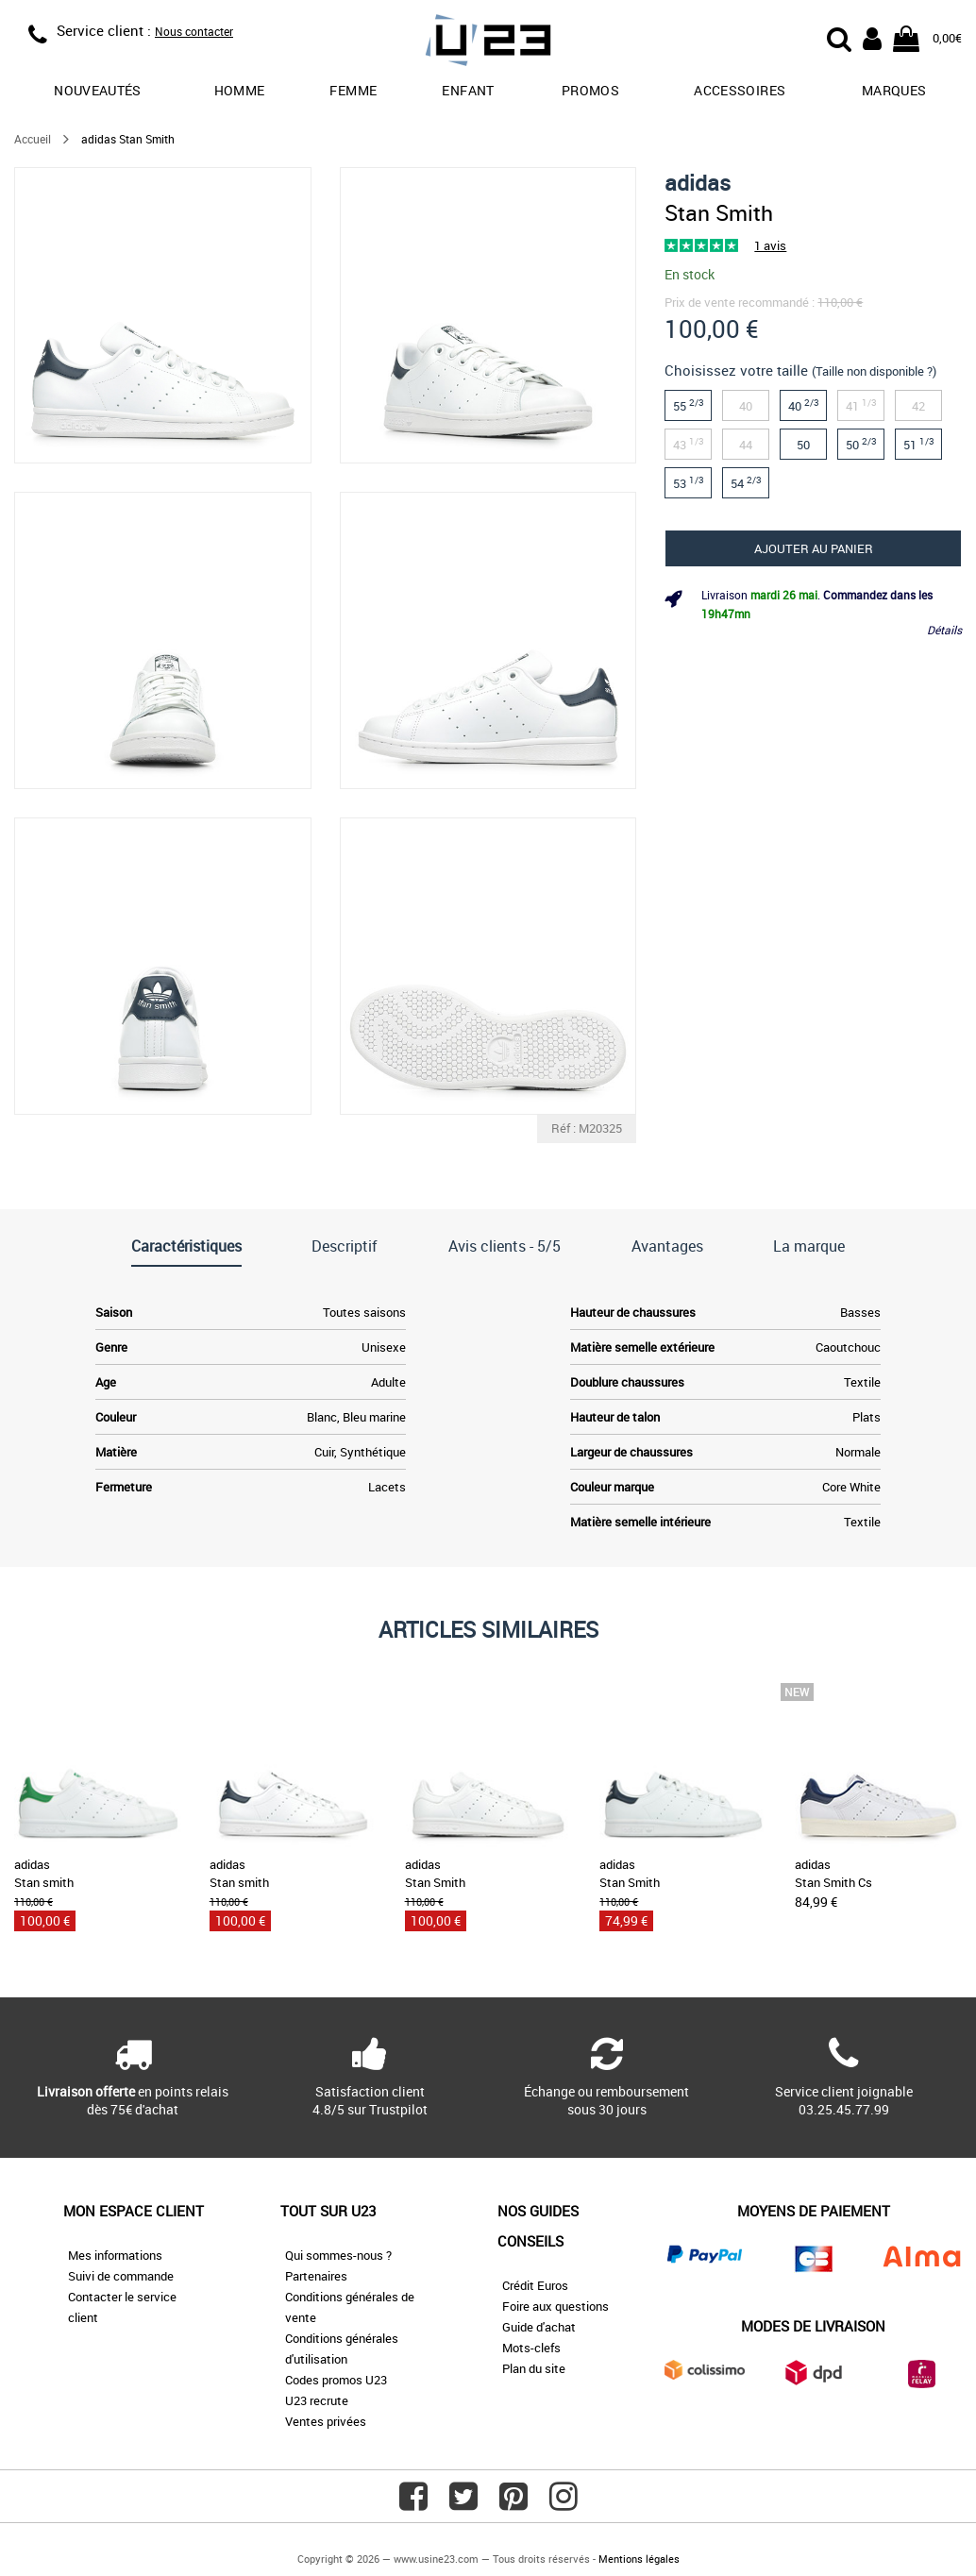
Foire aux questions (555, 2306)
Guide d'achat (539, 2326)
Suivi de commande (121, 2275)
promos (590, 90)
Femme (353, 90)
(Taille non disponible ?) (874, 370)
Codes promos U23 (336, 2379)
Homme (239, 90)
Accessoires (739, 90)
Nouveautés (98, 90)
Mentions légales (639, 2558)
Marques (894, 90)
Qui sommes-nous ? (338, 2255)
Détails (944, 629)
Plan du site (533, 2368)
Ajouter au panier (813, 548)
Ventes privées (325, 2421)
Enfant (468, 90)
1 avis (770, 245)
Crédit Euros (535, 2285)
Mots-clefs (531, 2347)
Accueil (32, 138)
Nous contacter (194, 31)
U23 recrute (316, 2400)
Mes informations (115, 2255)
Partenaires (316, 2275)
